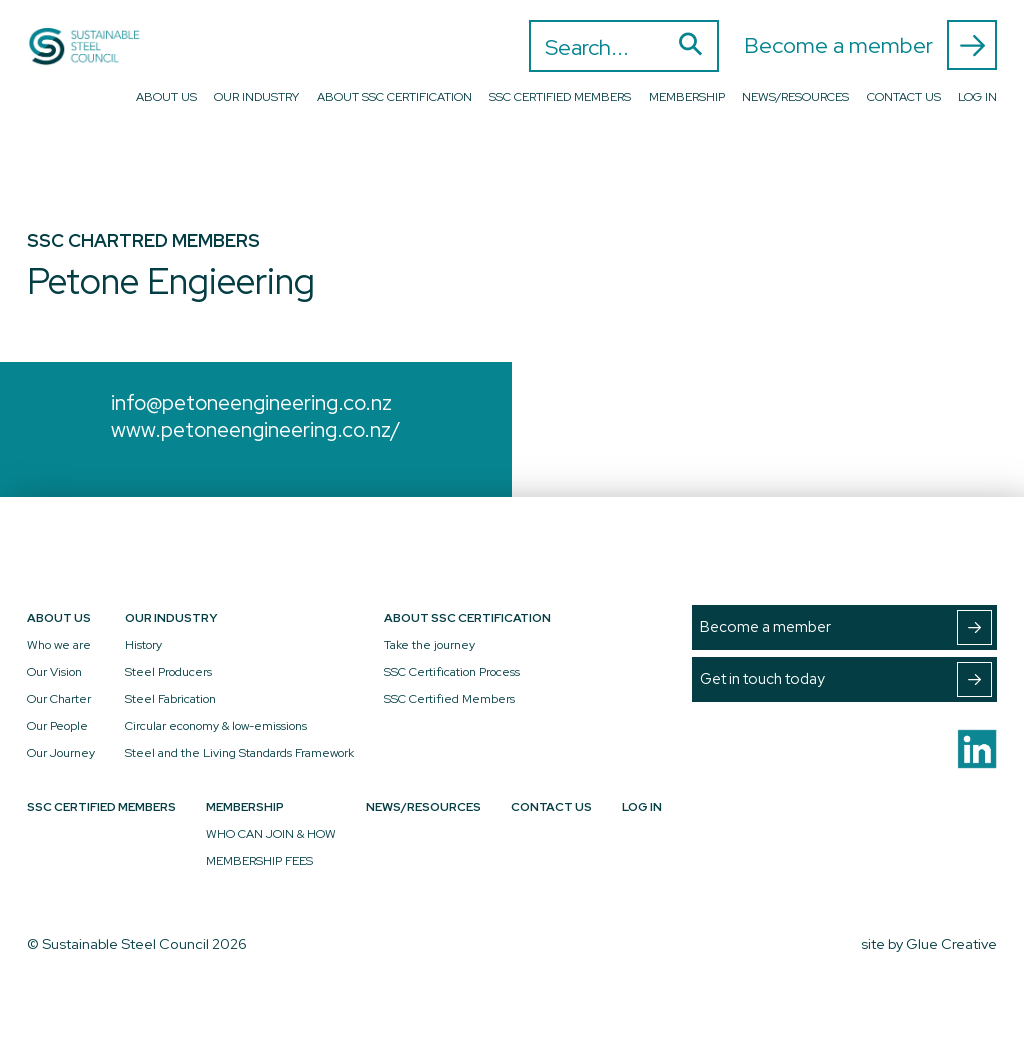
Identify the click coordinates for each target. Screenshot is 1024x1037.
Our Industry (256, 97)
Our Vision (54, 672)
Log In (977, 97)
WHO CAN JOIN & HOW (271, 834)
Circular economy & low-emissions (216, 726)
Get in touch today (846, 679)
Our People (57, 726)
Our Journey (61, 753)
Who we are (59, 645)
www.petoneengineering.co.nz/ (256, 429)
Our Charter (59, 699)
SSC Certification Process (452, 672)
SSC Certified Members (560, 97)
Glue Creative (951, 943)
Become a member (870, 45)
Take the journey (429, 645)
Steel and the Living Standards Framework (239, 753)
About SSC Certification (394, 97)
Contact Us (904, 97)
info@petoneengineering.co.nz (251, 402)
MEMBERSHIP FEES (259, 861)
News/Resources (795, 97)
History (143, 645)
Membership (687, 97)
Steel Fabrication (170, 699)
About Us (166, 97)
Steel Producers (168, 672)
